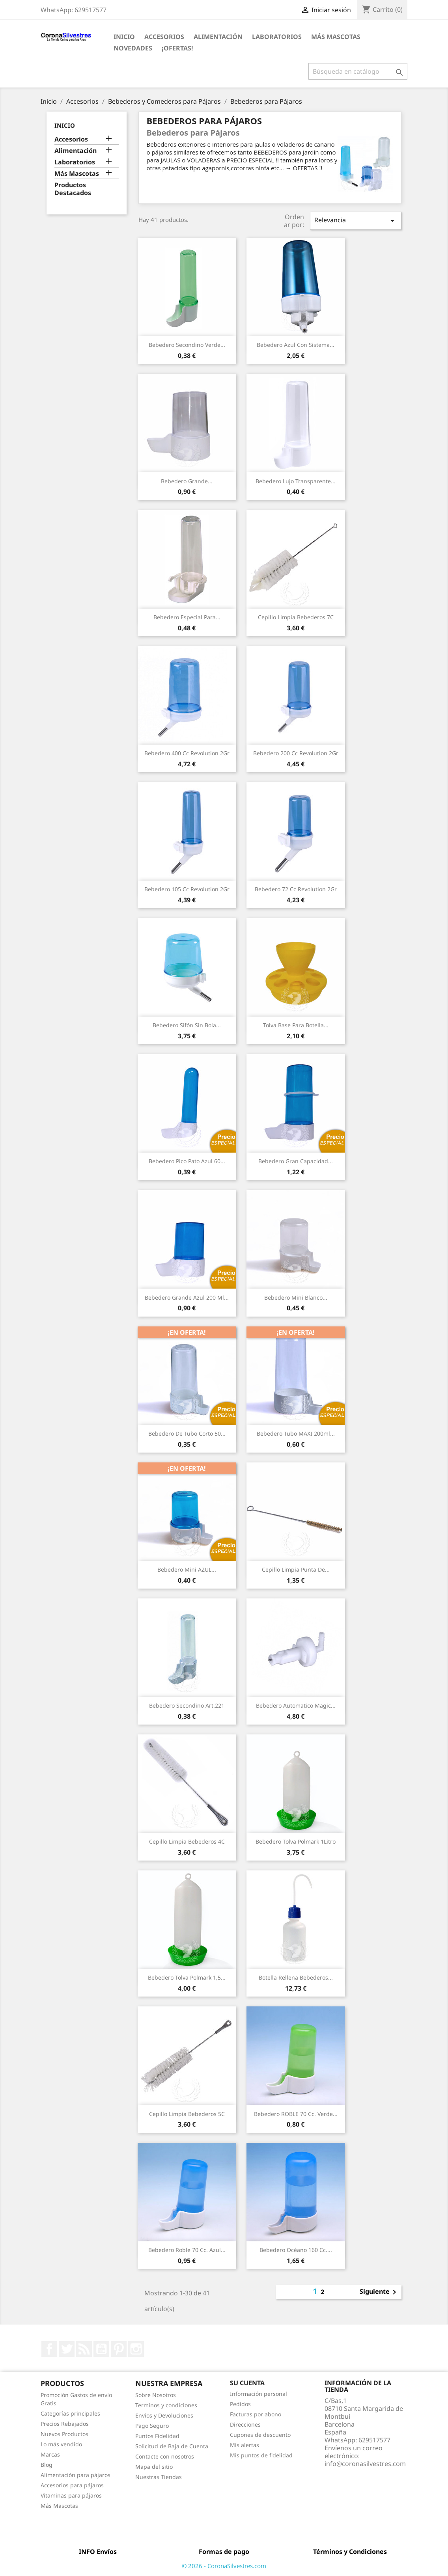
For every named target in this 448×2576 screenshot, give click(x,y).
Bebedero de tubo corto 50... (187, 1433)
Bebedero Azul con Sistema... (295, 344)
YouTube (101, 2349)
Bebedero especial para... (186, 617)
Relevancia (355, 220)
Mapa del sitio (154, 2466)
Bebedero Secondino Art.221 (186, 1705)
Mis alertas (244, 2445)
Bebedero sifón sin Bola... (187, 1025)
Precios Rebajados (65, 2423)
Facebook (49, 2349)
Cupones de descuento (260, 2434)
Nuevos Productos (64, 2434)
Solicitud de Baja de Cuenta (171, 2446)
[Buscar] (357, 71)
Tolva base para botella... (296, 1025)
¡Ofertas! (177, 48)
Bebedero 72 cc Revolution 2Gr (296, 889)
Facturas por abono (255, 2414)
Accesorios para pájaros (72, 2485)
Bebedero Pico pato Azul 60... (187, 1161)
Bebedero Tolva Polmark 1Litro (296, 1841)
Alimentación (218, 36)
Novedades (133, 48)
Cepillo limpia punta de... (296, 1569)
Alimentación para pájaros (75, 2475)
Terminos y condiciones (166, 2405)
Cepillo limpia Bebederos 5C (187, 2114)
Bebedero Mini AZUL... (186, 1569)
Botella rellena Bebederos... (296, 1977)
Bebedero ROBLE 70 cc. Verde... (296, 2114)
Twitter (67, 2349)
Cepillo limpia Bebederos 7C (296, 617)
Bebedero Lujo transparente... (296, 481)
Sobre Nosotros (155, 2395)
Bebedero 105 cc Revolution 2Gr (187, 889)
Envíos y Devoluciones (164, 2415)
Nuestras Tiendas (158, 2477)
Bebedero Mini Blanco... (295, 1297)
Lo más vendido (61, 2444)
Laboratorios (277, 36)
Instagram (136, 2349)
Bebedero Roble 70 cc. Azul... (187, 2250)
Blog (46, 2464)
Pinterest (119, 2349)
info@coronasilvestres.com (365, 2463)
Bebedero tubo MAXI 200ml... (296, 1433)
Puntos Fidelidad (157, 2436)
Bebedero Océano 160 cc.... (295, 2250)
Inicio (124, 36)
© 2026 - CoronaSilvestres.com (224, 2566)
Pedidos (240, 2404)
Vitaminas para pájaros (71, 2495)
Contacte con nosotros (164, 2456)
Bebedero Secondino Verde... (187, 344)
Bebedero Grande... (187, 481)
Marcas (50, 2454)
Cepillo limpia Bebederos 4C (187, 1841)
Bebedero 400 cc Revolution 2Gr (187, 753)
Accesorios (164, 36)
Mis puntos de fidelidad (261, 2455)
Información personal (258, 2393)
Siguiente (379, 2292)
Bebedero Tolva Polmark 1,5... (187, 1977)
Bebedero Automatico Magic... (296, 1705)
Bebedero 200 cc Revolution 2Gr (295, 753)
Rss (84, 2349)
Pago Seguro (152, 2425)
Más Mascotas (335, 36)
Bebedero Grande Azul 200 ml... (187, 1297)
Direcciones (245, 2424)
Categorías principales (70, 2413)
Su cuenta (247, 2383)
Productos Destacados (72, 189)
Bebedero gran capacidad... (295, 1161)
